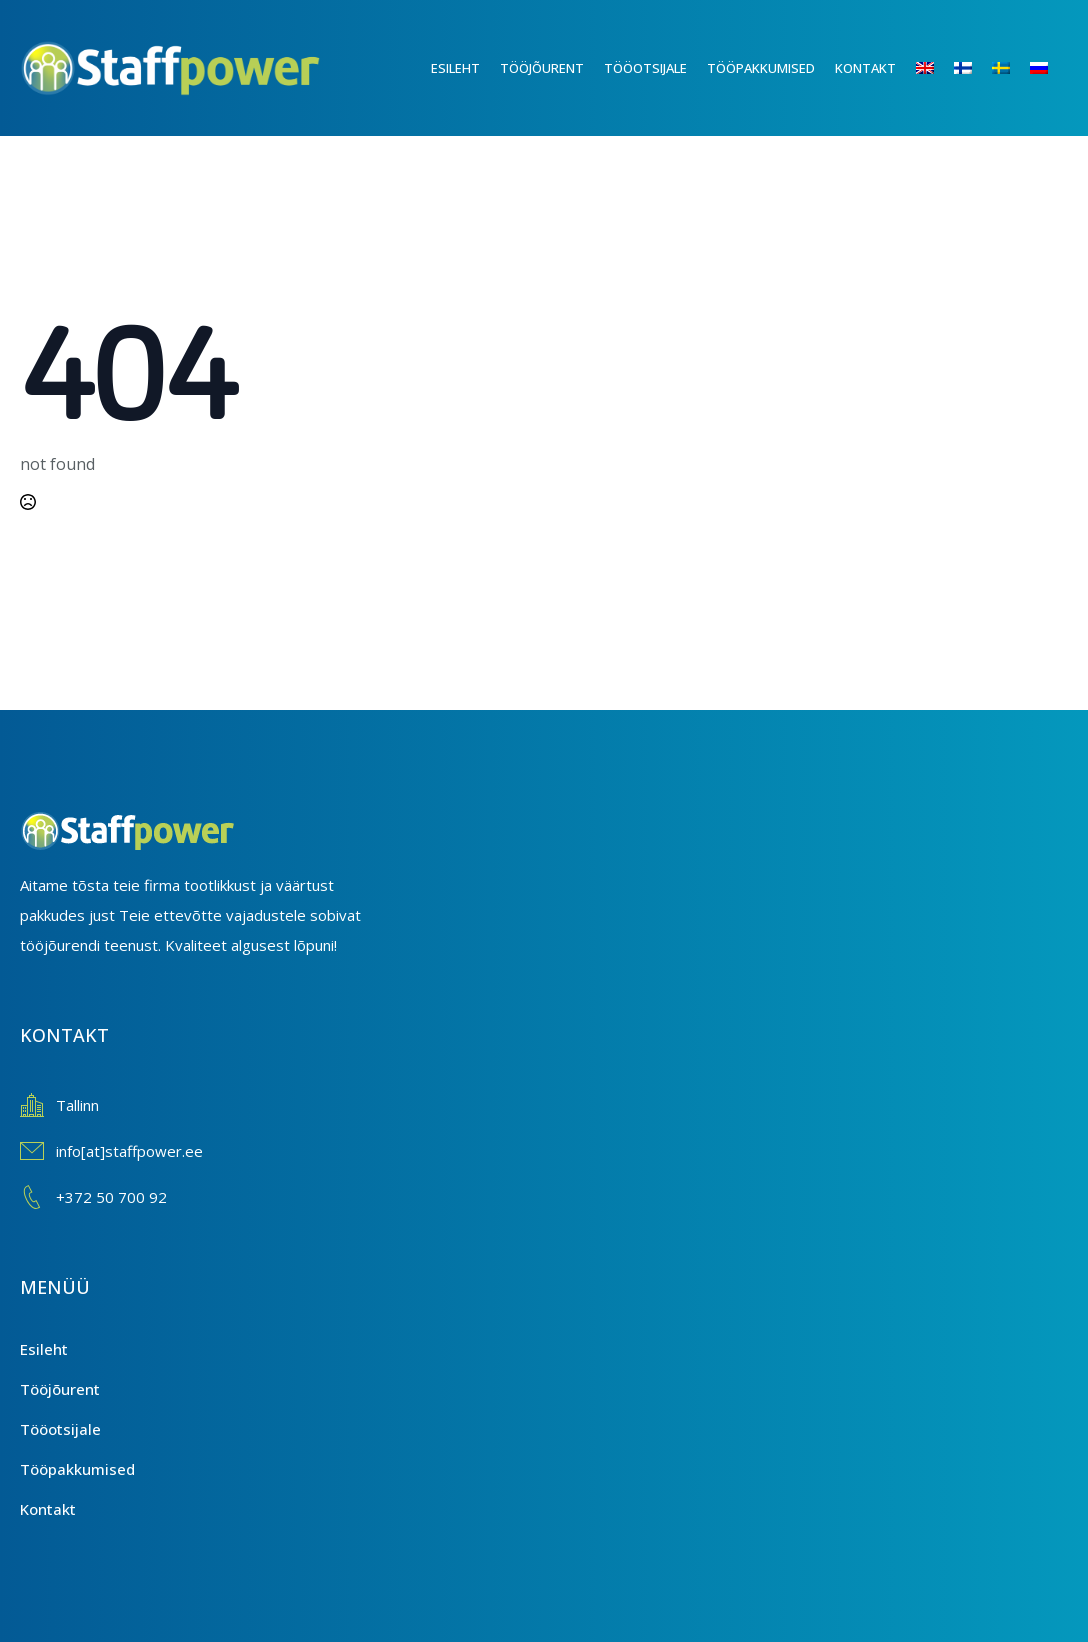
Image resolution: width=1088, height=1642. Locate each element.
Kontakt (865, 68)
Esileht (455, 68)
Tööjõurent (542, 68)
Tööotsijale (645, 68)
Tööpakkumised (761, 68)
